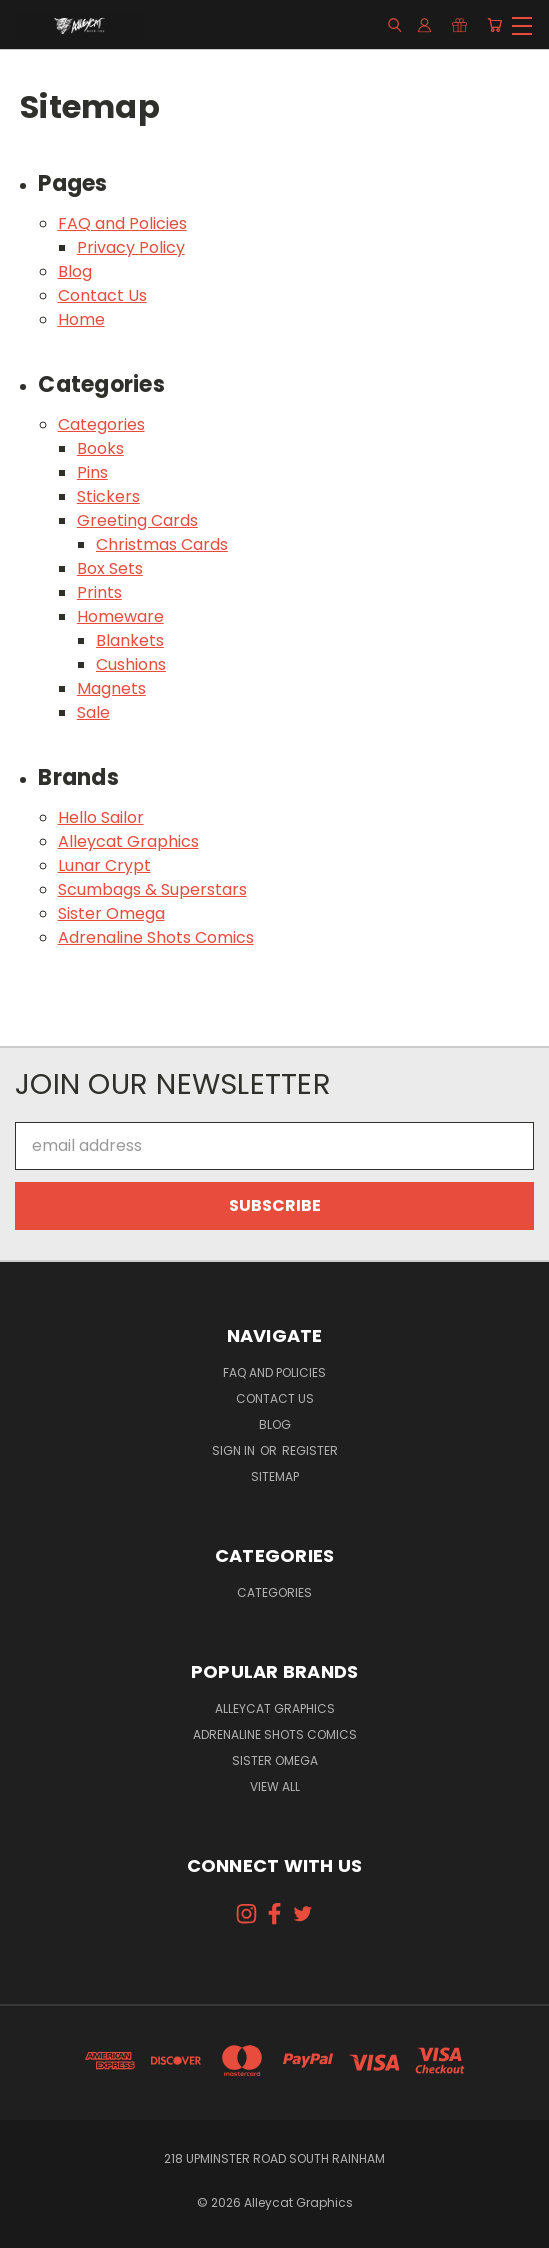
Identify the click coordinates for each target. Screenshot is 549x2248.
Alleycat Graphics (128, 841)
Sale (93, 712)
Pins (92, 472)
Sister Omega (111, 913)
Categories (101, 424)
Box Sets (110, 568)
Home (81, 319)
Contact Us (102, 295)
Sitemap (275, 1476)
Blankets (130, 640)
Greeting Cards (137, 520)
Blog (75, 271)
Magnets (111, 688)
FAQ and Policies (122, 223)
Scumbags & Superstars (152, 889)
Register (310, 1450)
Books (100, 448)
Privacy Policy (131, 247)
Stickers (108, 496)
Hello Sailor (101, 817)
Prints (99, 592)
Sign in (235, 1450)
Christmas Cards (162, 544)
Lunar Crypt (104, 865)
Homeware (120, 616)
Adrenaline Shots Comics (156, 937)
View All (275, 1786)
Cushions (131, 664)
